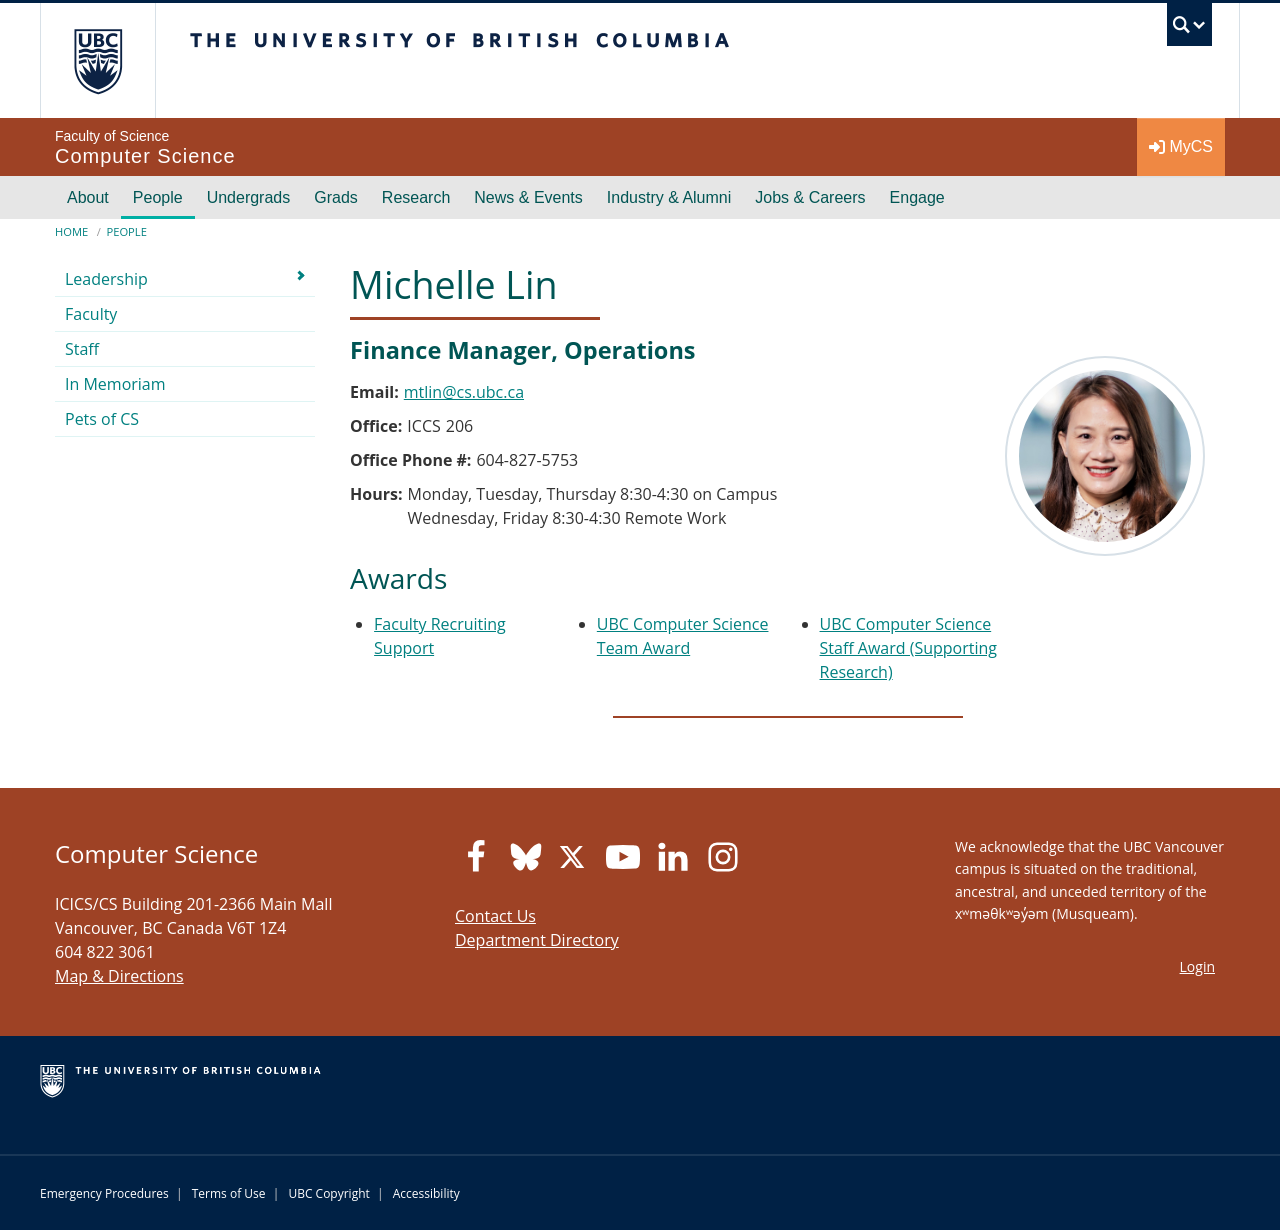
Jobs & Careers (810, 197)
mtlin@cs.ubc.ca (464, 392)
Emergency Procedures (104, 1193)
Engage (917, 197)
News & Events (528, 197)
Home (71, 231)
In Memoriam (115, 384)
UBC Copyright (328, 1193)
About (88, 197)
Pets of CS (102, 419)
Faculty (91, 314)
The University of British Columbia (97, 60)
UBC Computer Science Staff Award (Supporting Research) (908, 648)
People (158, 197)
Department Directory (537, 940)
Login (1197, 966)
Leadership (106, 279)
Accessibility (426, 1193)
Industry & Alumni (669, 197)
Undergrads (249, 197)
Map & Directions (119, 976)
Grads (336, 197)
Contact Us (495, 916)
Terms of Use (229, 1193)
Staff (82, 349)
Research (416, 197)
